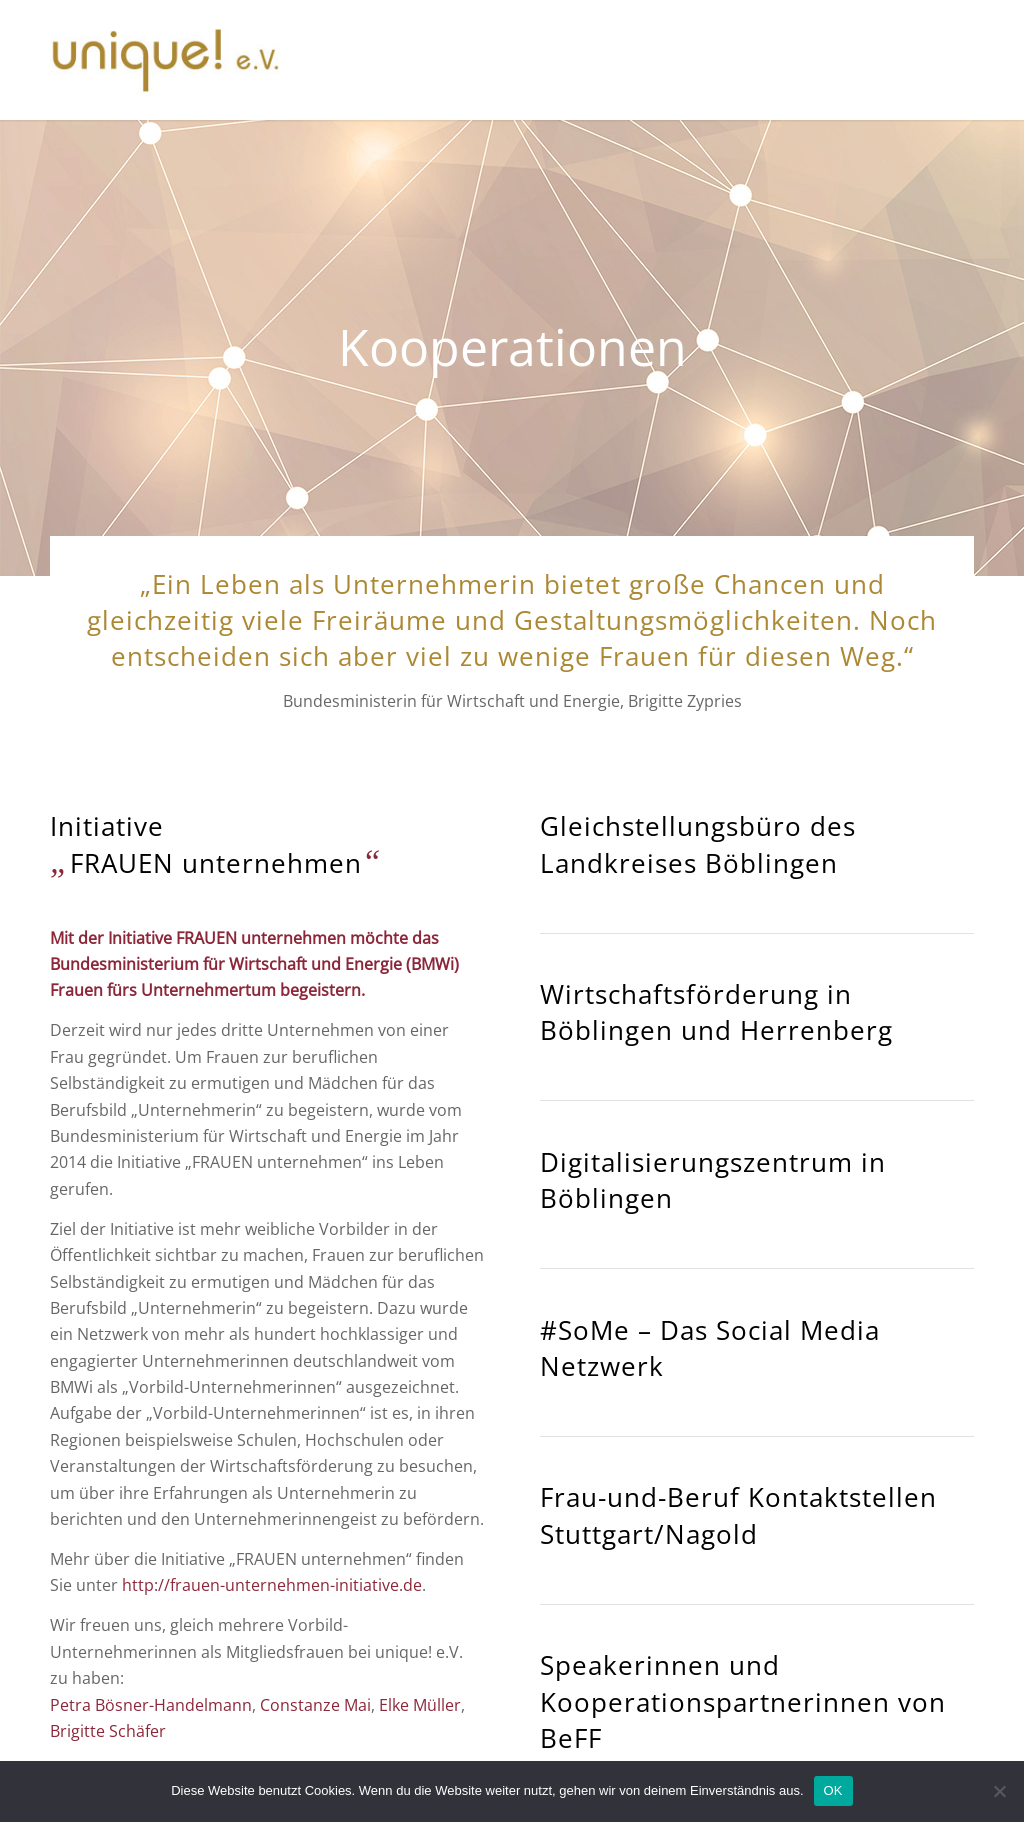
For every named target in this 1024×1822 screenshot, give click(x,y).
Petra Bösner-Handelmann (151, 1705)
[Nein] (999, 1791)
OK (833, 1790)
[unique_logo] (165, 60)
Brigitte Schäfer (108, 1731)
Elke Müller (420, 1705)
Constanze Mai (315, 1705)
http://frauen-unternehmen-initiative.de (272, 1585)
